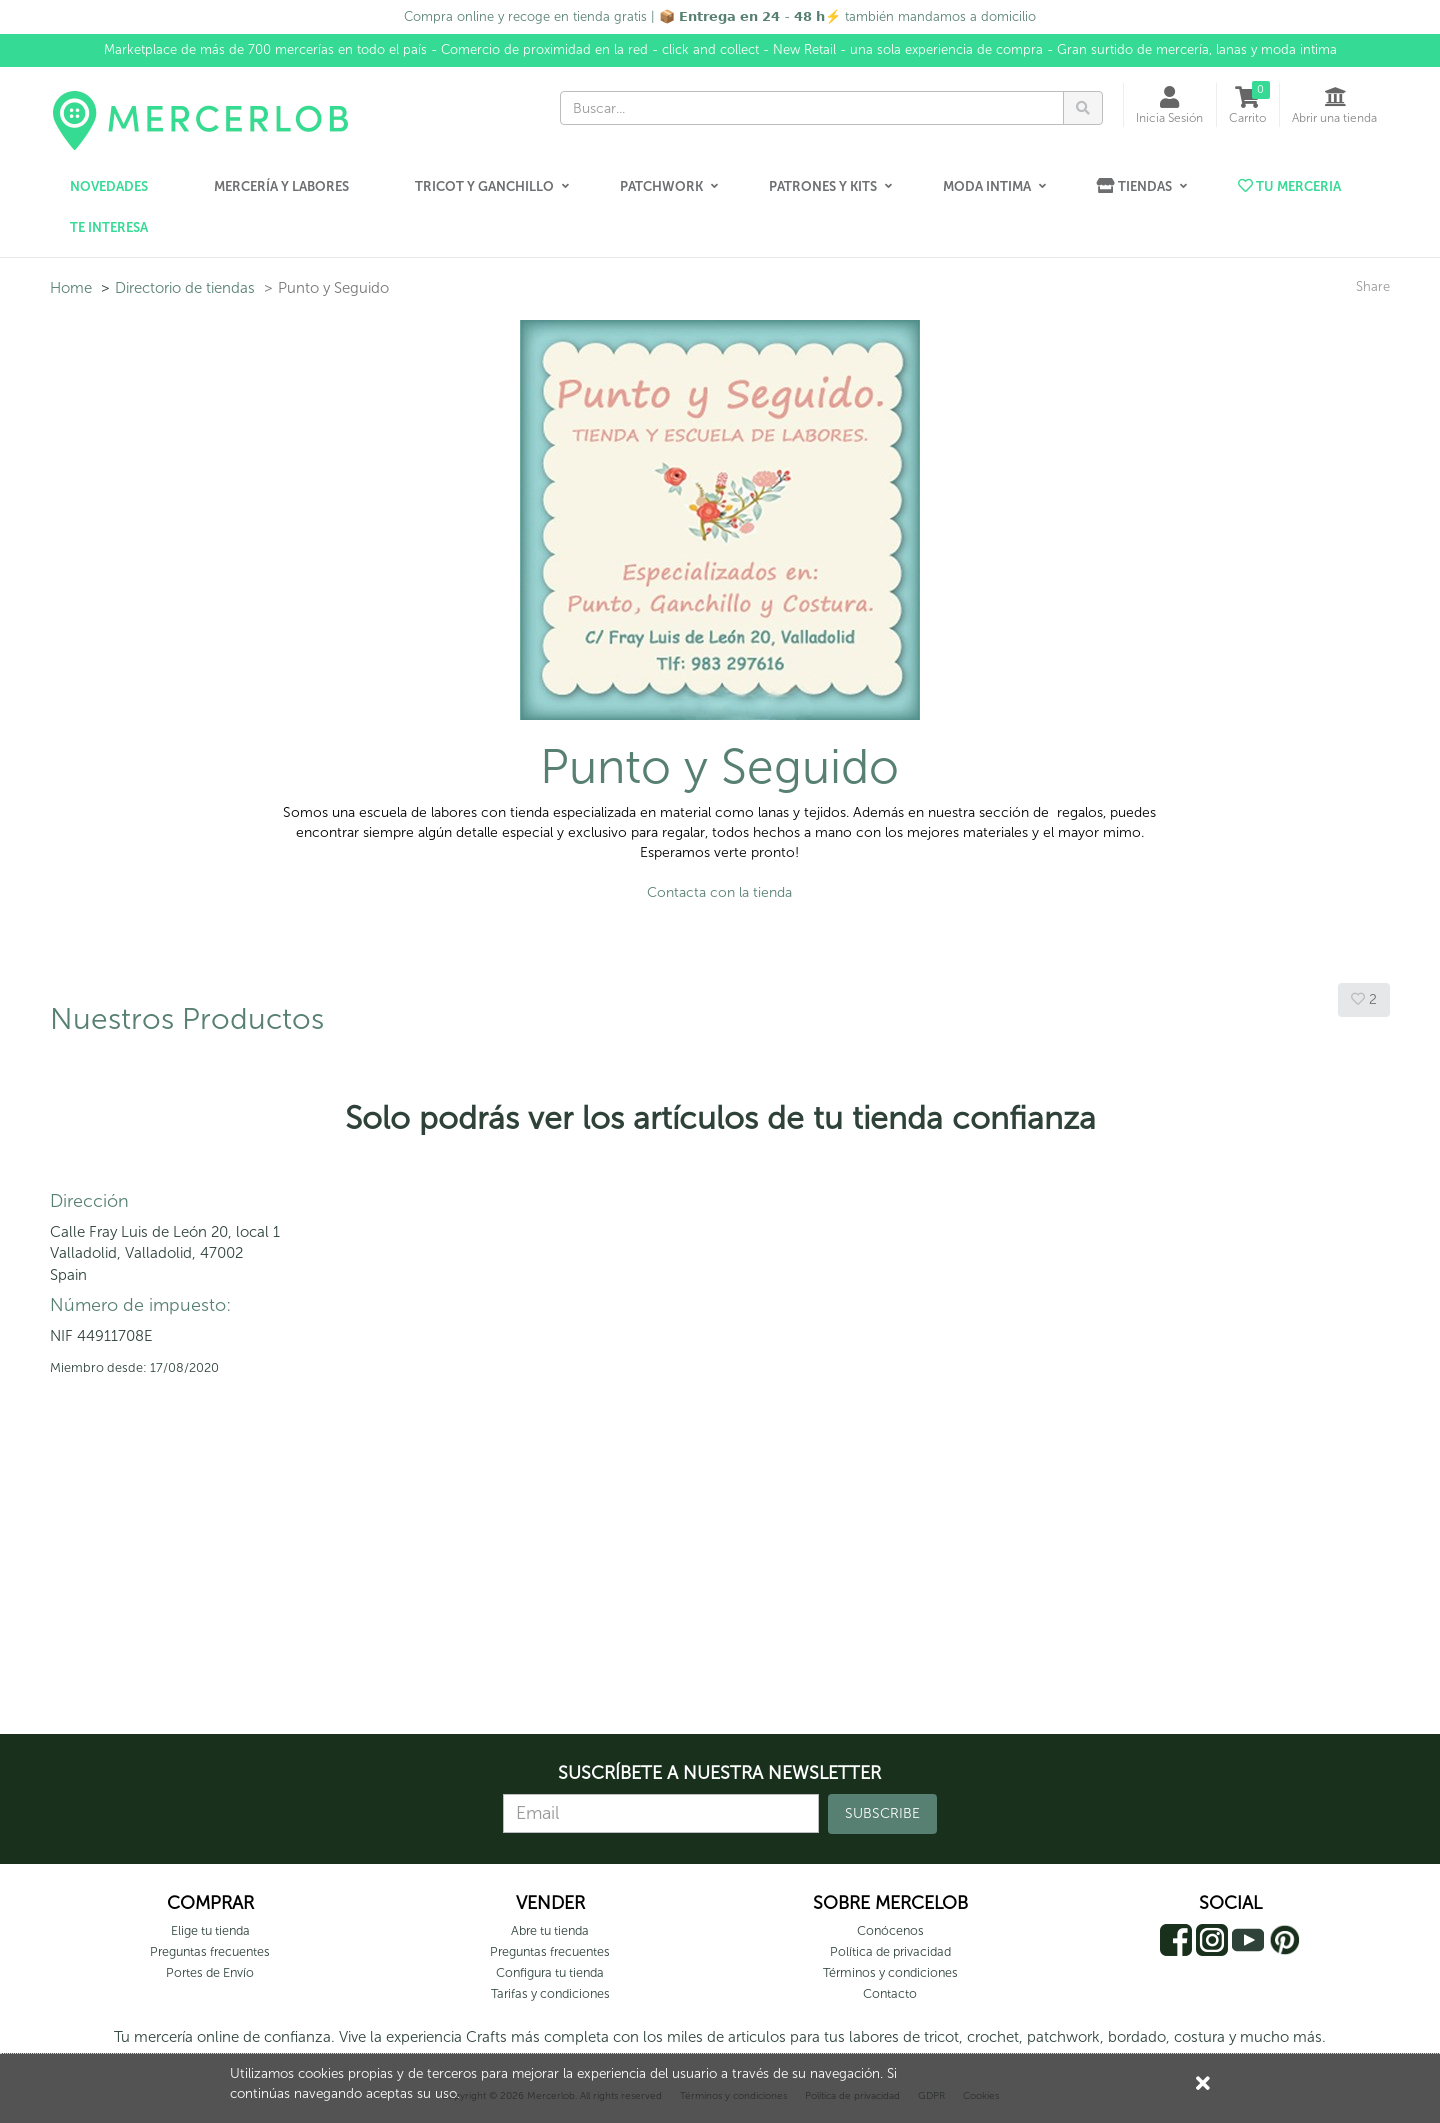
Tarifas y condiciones (550, 1993)
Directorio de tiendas (185, 288)
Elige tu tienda (210, 1930)
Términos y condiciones (890, 1972)
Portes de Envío (210, 1972)
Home (71, 288)
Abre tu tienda (550, 1930)
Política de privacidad (890, 1951)
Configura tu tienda (550, 1972)
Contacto (890, 1993)
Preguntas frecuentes (210, 1951)
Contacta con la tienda (719, 892)
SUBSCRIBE (882, 1813)
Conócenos (890, 1930)
